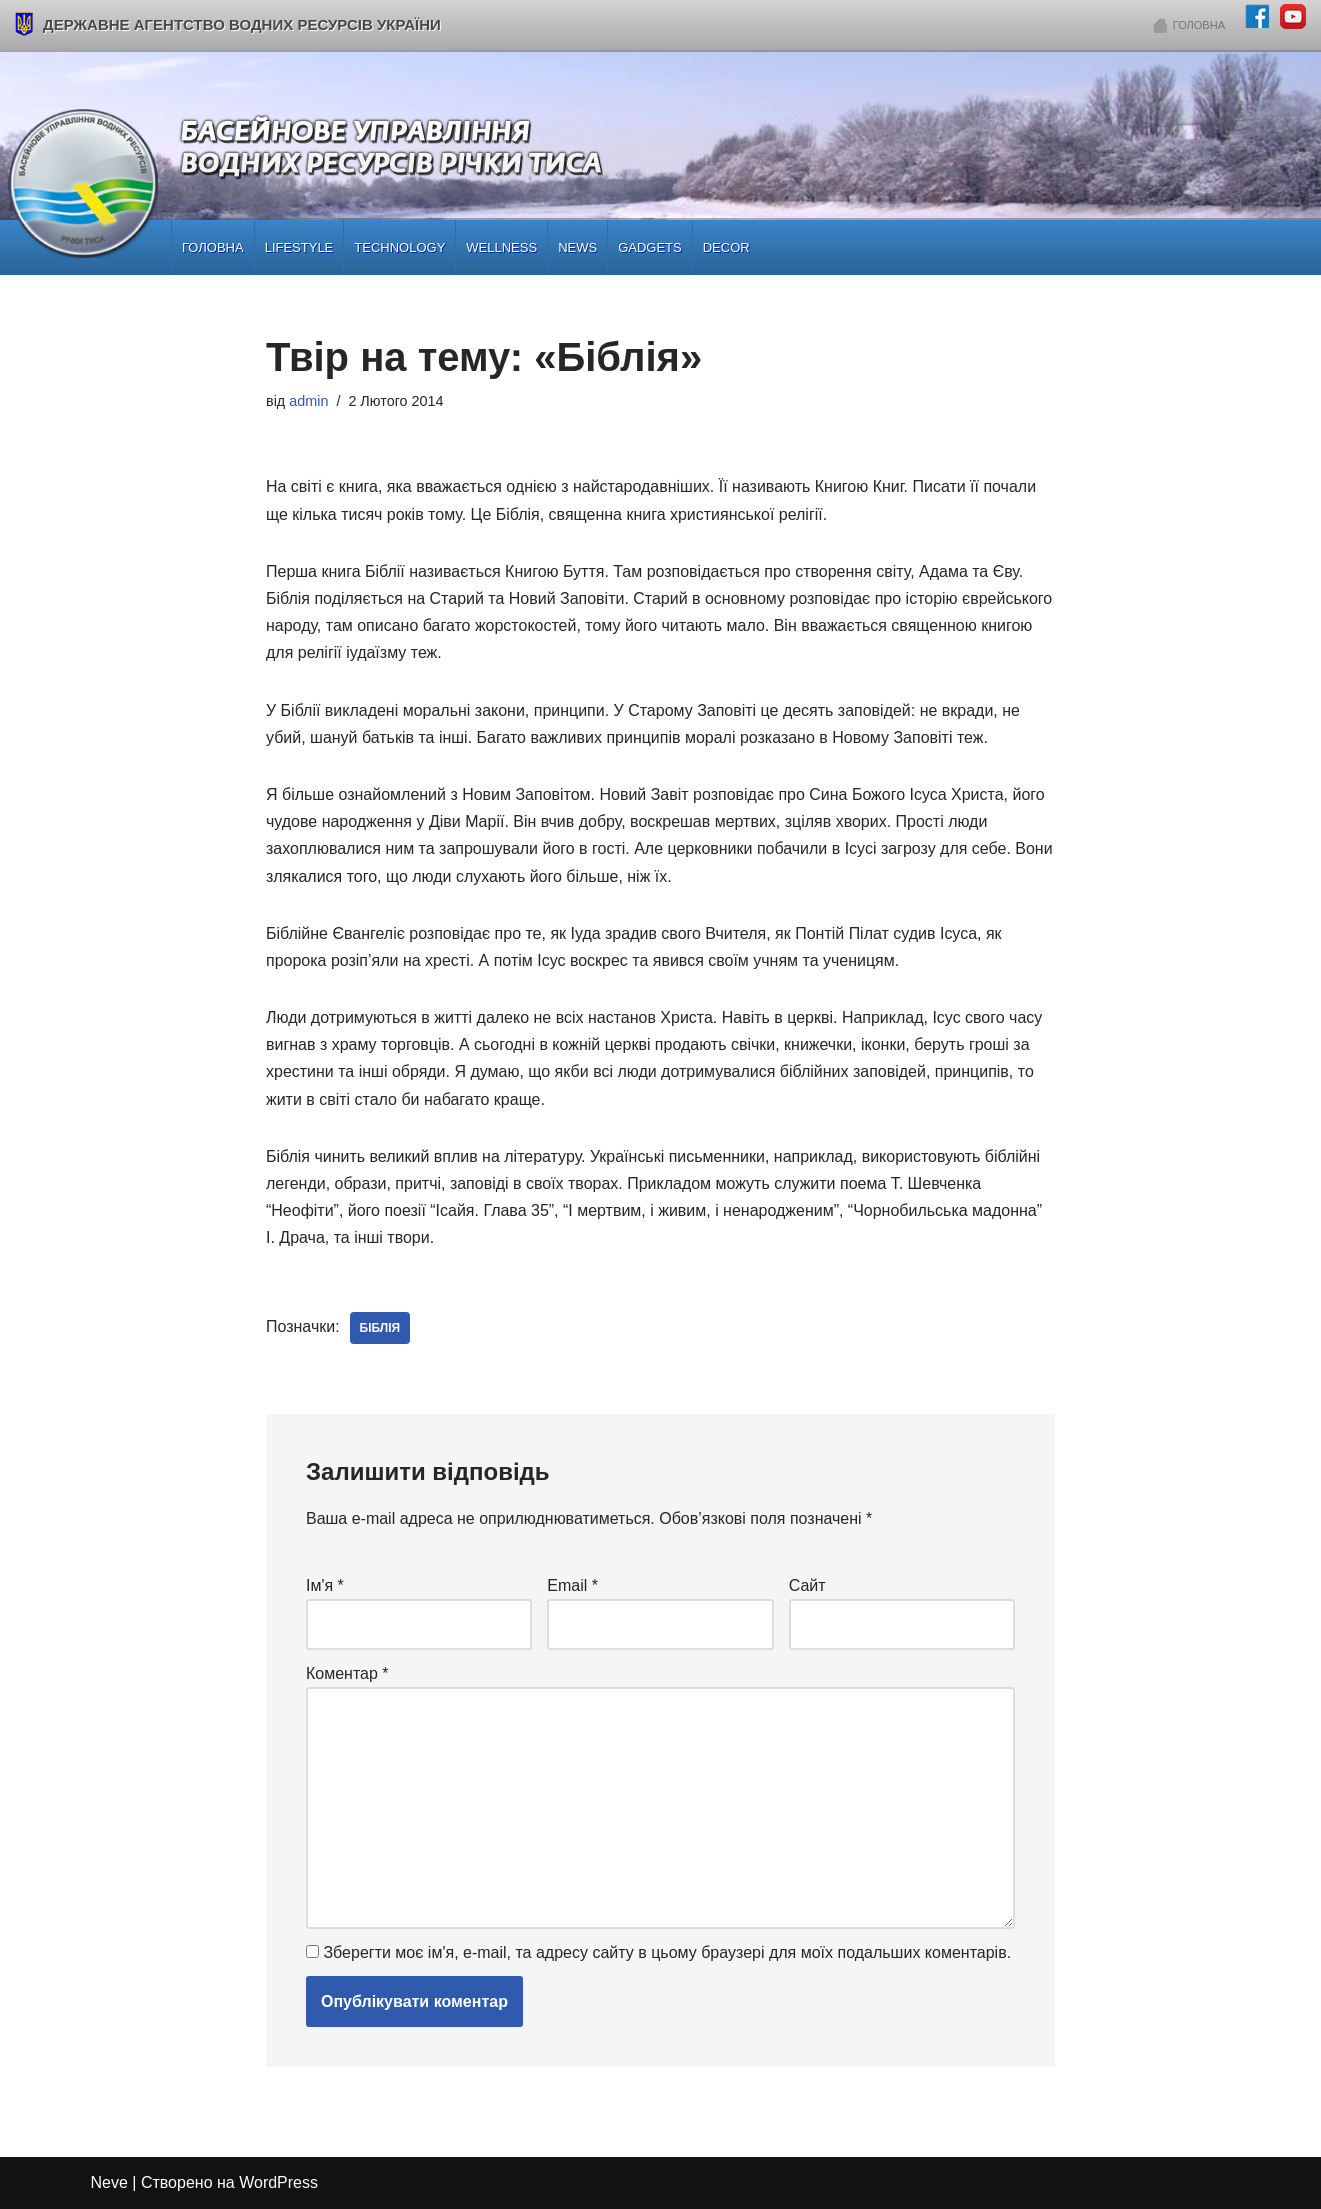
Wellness (501, 247)
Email (572, 1585)
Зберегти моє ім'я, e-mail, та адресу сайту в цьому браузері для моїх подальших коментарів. (667, 1952)
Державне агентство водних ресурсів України (228, 24)
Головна (1199, 25)
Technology (399, 247)
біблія (380, 1328)
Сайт (807, 1585)
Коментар (347, 1673)
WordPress (278, 2183)
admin (308, 401)
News (577, 247)
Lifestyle (299, 247)
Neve (109, 2183)
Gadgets (650, 247)
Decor (726, 247)
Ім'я (325, 1585)
